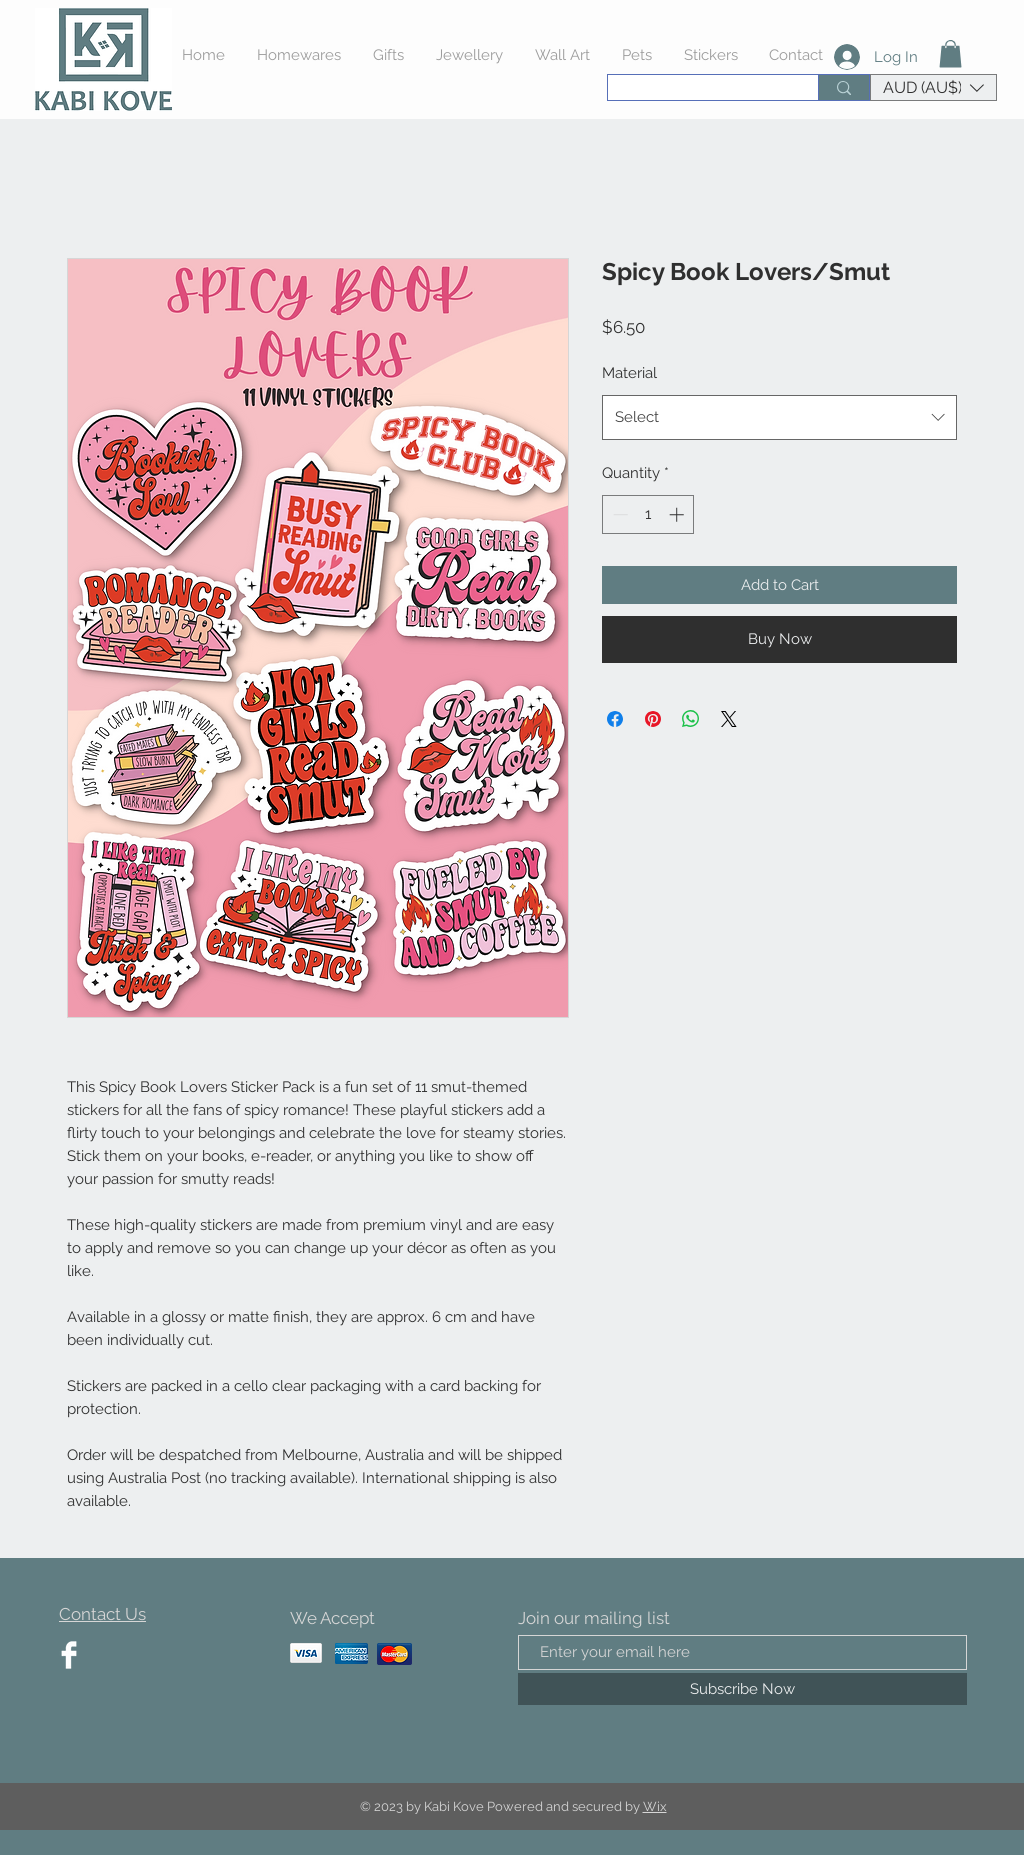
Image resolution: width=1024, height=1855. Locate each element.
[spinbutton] (648, 514)
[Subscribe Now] (742, 1689)
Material (629, 373)
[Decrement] (618, 514)
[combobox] (779, 417)
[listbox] (933, 87)
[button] (950, 53)
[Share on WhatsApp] (691, 719)
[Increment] (678, 514)
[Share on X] (729, 719)
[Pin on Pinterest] (653, 719)
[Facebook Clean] (69, 1655)
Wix (655, 1806)
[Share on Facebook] (615, 719)
